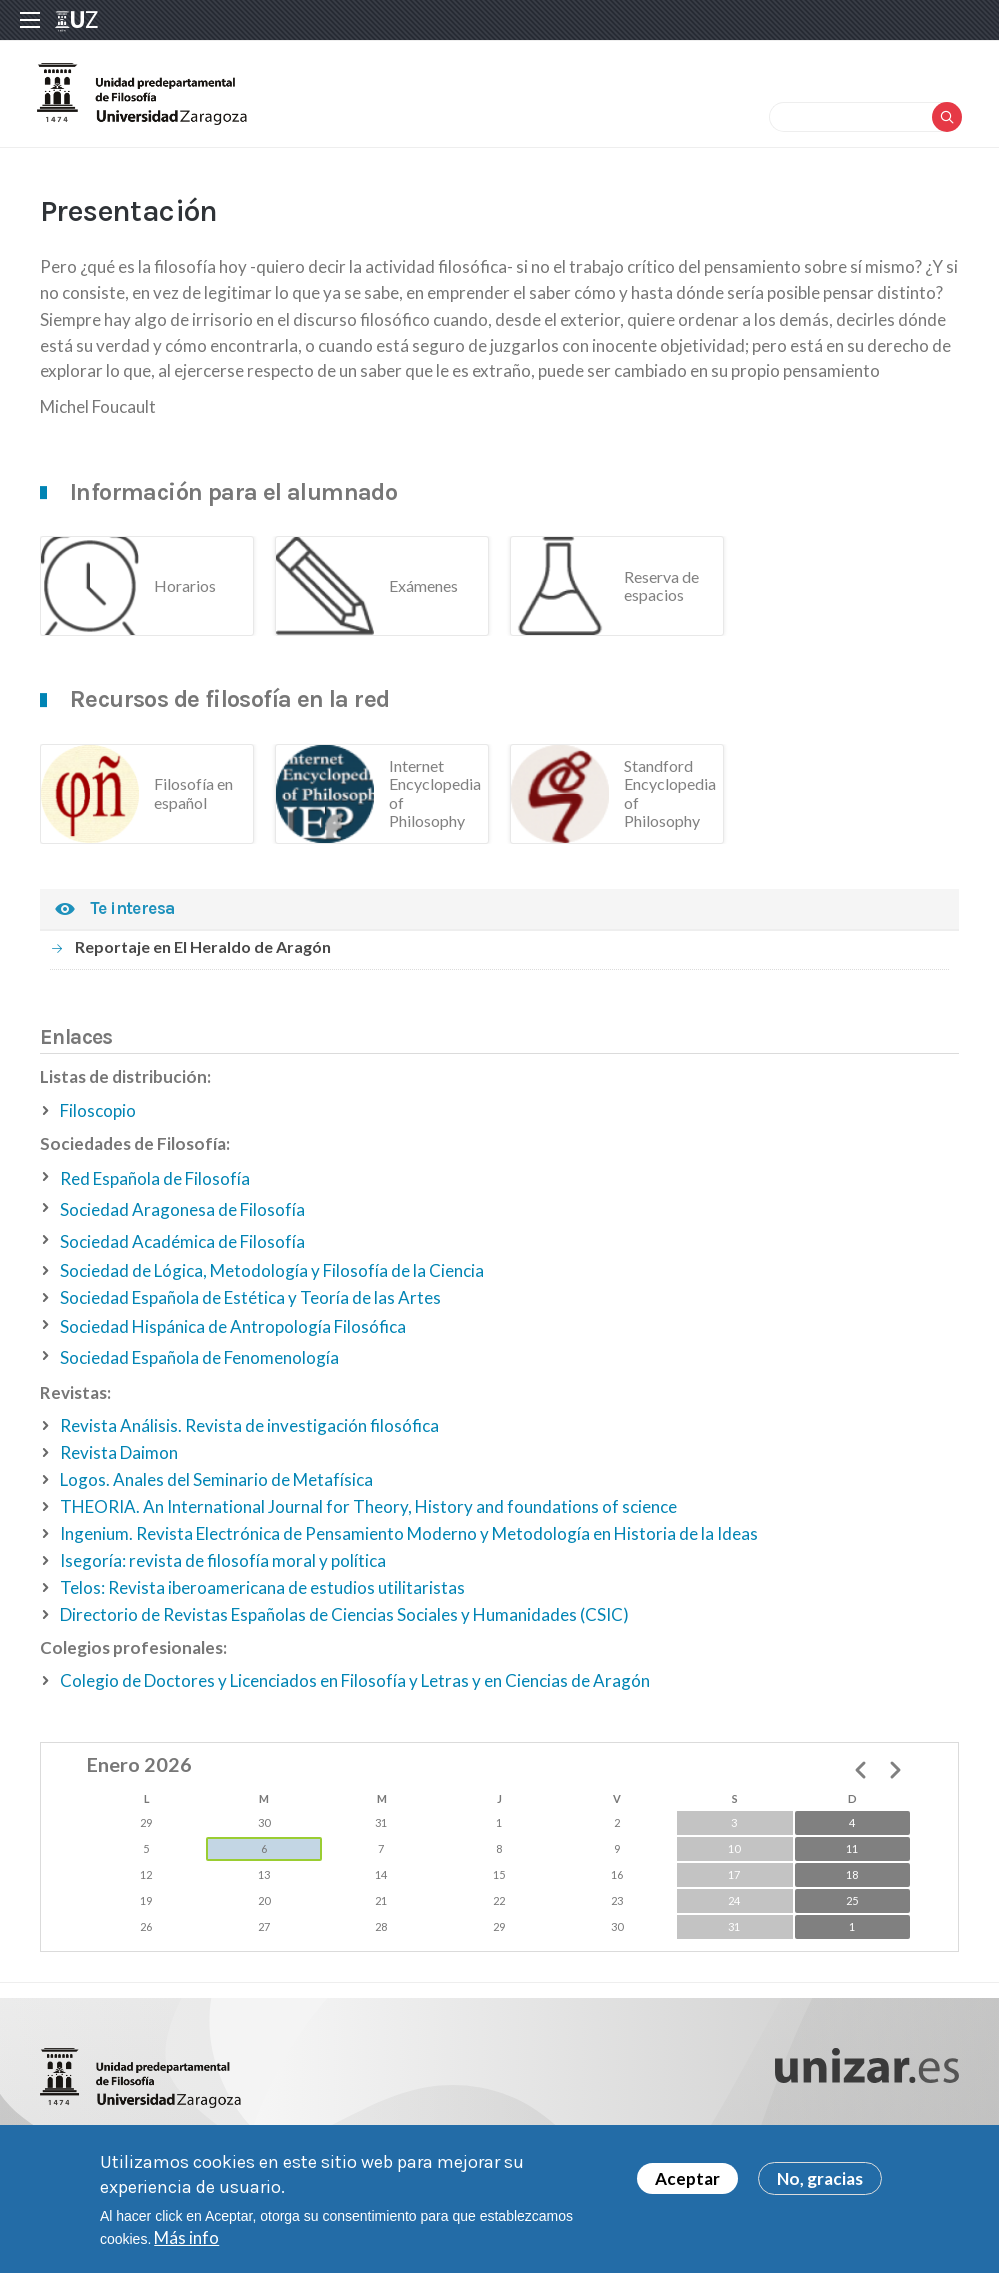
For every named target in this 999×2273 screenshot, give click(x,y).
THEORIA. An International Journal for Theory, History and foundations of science (368, 1515)
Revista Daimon (119, 1461)
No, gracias (820, 2178)
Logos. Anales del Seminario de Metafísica (216, 1488)
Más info (186, 2237)
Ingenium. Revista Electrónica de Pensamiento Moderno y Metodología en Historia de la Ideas (409, 1542)
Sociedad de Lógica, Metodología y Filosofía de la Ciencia (272, 1279)
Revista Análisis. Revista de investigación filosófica (249, 1434)
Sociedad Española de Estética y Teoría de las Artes (250, 1306)
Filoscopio (98, 1119)
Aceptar (687, 2178)
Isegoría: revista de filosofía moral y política (223, 1569)
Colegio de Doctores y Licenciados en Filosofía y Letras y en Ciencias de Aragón (355, 1689)
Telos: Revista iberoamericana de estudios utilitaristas (262, 1596)
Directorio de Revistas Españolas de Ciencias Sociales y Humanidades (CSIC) (344, 1623)
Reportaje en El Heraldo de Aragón (203, 955)
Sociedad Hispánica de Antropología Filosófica (233, 1335)
